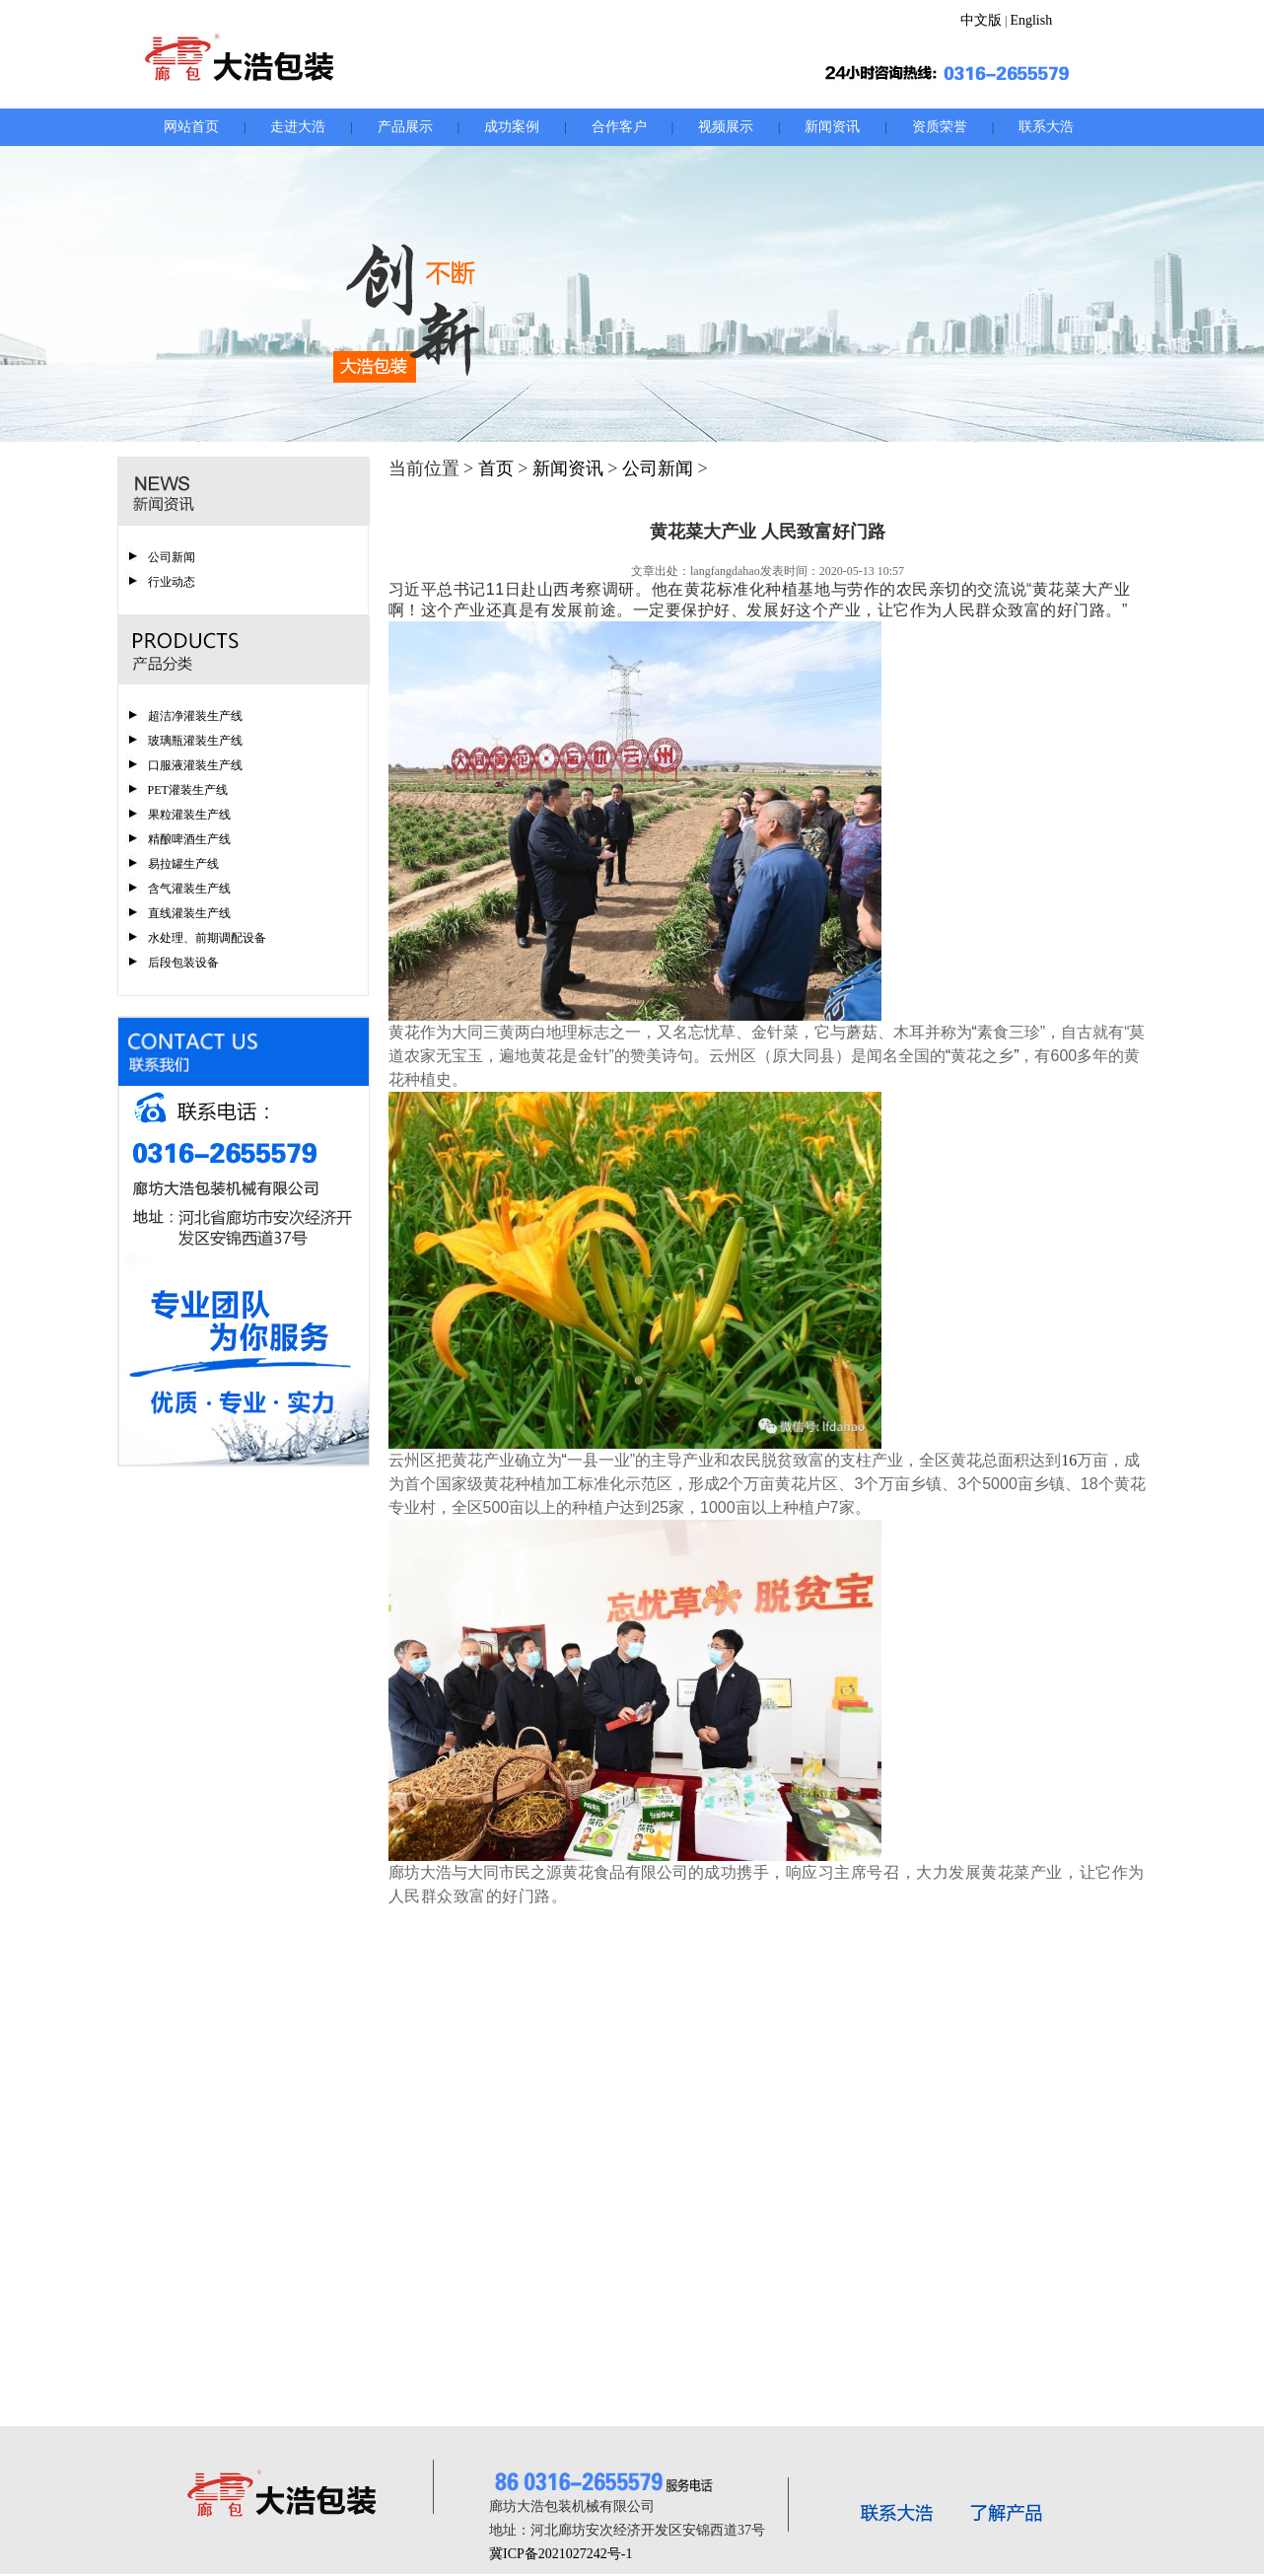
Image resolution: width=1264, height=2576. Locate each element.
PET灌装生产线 (188, 790)
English (1031, 20)
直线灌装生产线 (189, 913)
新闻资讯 (832, 126)
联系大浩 (1046, 126)
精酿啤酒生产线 (189, 839)
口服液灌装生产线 (195, 765)
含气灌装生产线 (189, 888)
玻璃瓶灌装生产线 (195, 741)
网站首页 (191, 126)
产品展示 (405, 126)
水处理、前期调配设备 (207, 938)
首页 (496, 468)
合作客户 (619, 126)
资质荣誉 (939, 126)
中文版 (981, 20)
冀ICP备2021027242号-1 (560, 2553)
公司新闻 (171, 557)
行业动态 (171, 582)
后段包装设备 (183, 962)
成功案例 (511, 126)
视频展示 (725, 126)
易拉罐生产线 (183, 864)
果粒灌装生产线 (189, 815)
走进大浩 (297, 126)
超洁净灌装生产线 (195, 716)
